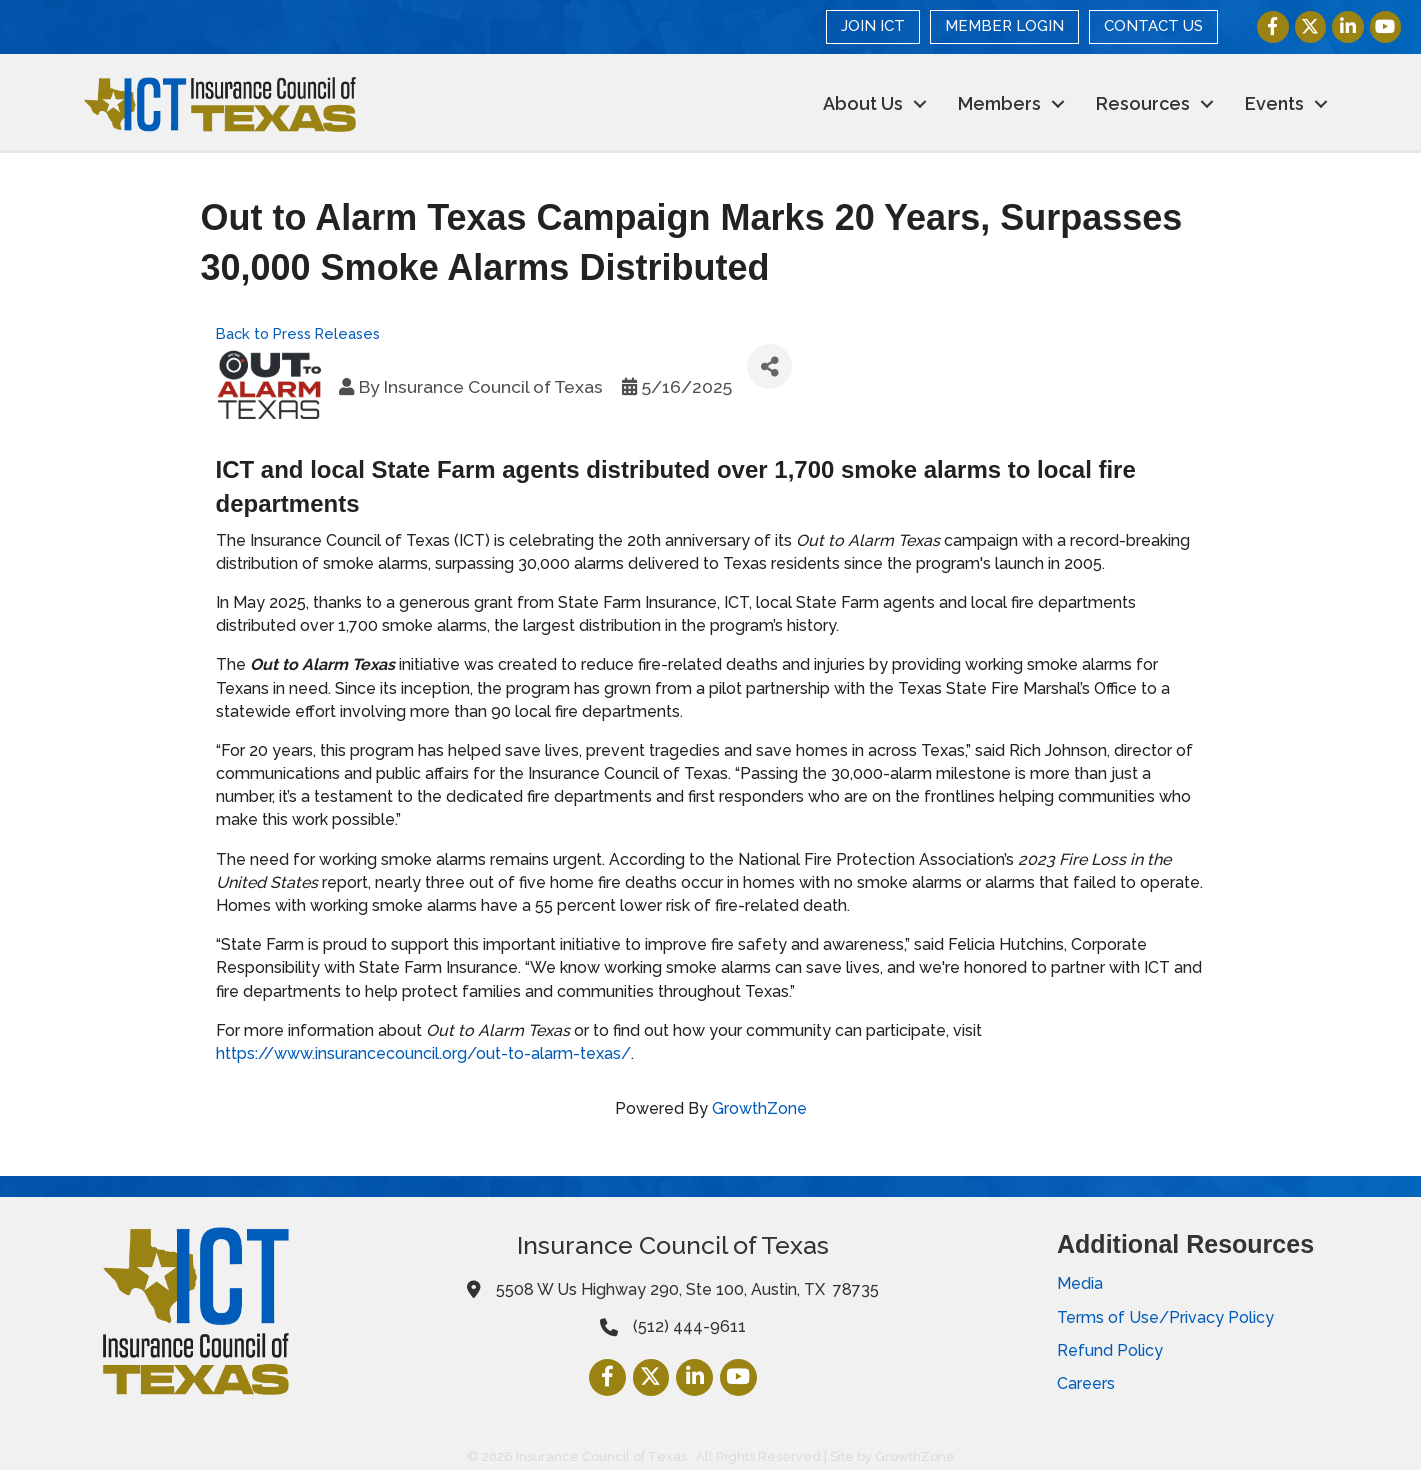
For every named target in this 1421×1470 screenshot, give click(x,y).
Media (1080, 1283)
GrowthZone (759, 1108)
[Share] (769, 366)
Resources (1143, 103)
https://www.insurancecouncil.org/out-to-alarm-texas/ (423, 1053)
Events (1274, 103)
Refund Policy (1110, 1350)
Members (999, 103)
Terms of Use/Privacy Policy (1165, 1316)
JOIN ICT (873, 26)
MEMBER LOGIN (1004, 26)
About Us (863, 103)
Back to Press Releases (298, 332)
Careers (1086, 1383)
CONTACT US (1153, 26)
